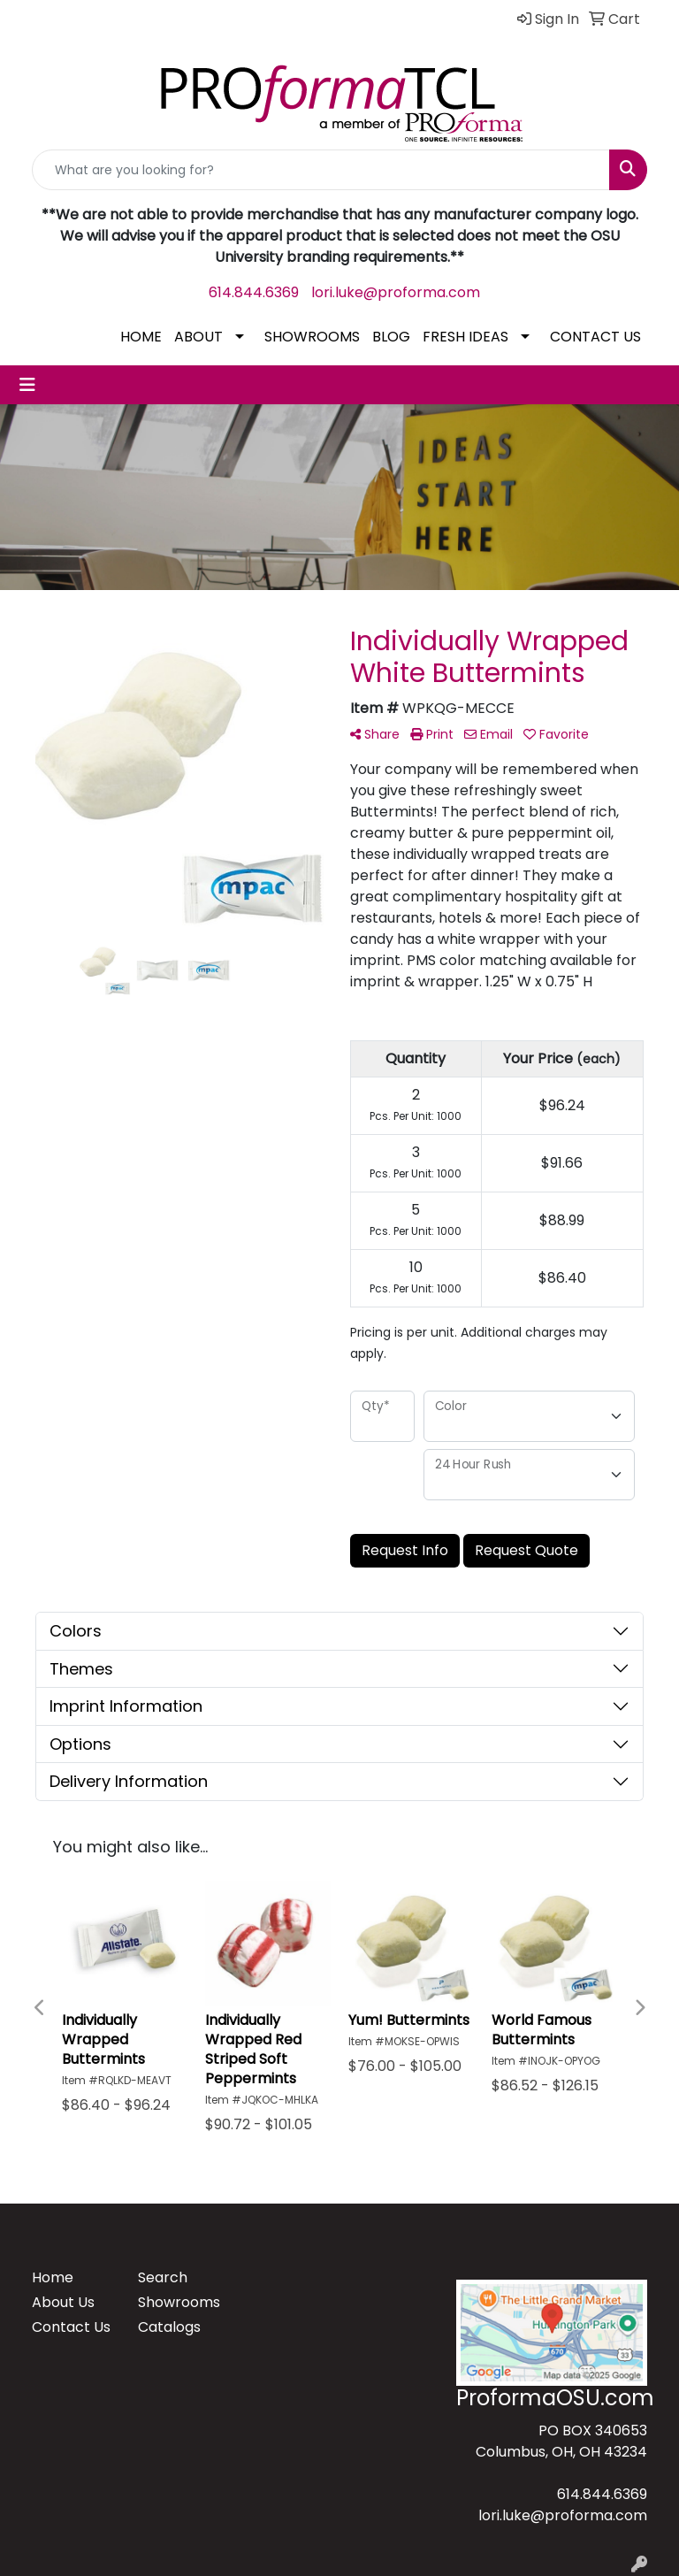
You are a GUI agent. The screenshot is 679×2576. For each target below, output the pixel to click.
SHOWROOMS (312, 336)
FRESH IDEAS (465, 336)
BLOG (391, 336)
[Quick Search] (321, 170)
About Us (63, 2302)
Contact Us (71, 2327)
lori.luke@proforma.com (395, 292)
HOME (141, 336)
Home (52, 2277)
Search (162, 2277)
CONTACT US (595, 336)
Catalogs (169, 2327)
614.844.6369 (254, 292)
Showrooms (179, 2302)
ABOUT (198, 336)
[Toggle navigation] (27, 384)
